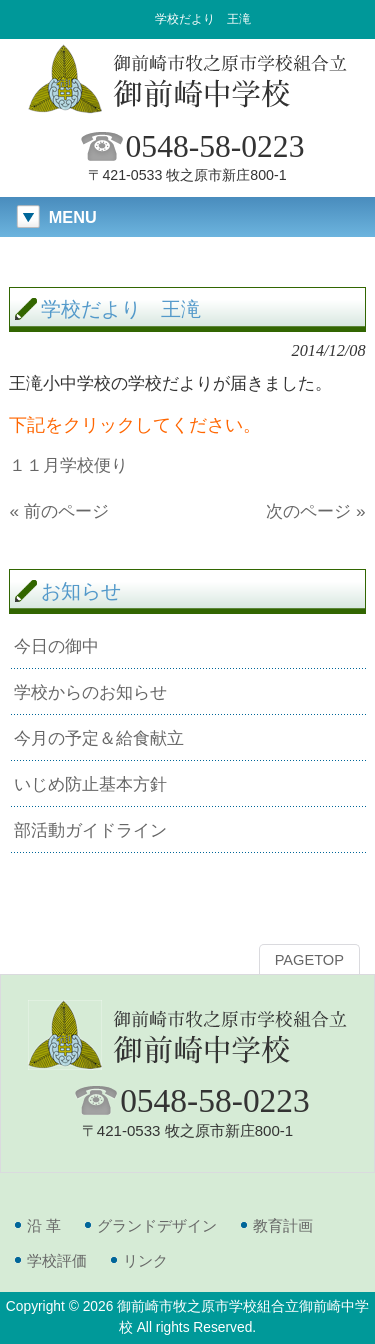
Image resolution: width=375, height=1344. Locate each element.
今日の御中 (56, 646)
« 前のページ (58, 511)
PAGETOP (309, 960)
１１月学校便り (68, 465)
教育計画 (283, 1225)
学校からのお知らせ (90, 692)
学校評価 (57, 1260)
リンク (145, 1260)
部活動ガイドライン (90, 830)
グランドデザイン (157, 1225)
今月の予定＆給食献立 (99, 738)
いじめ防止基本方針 (90, 784)
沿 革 (44, 1225)
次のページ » (315, 511)
